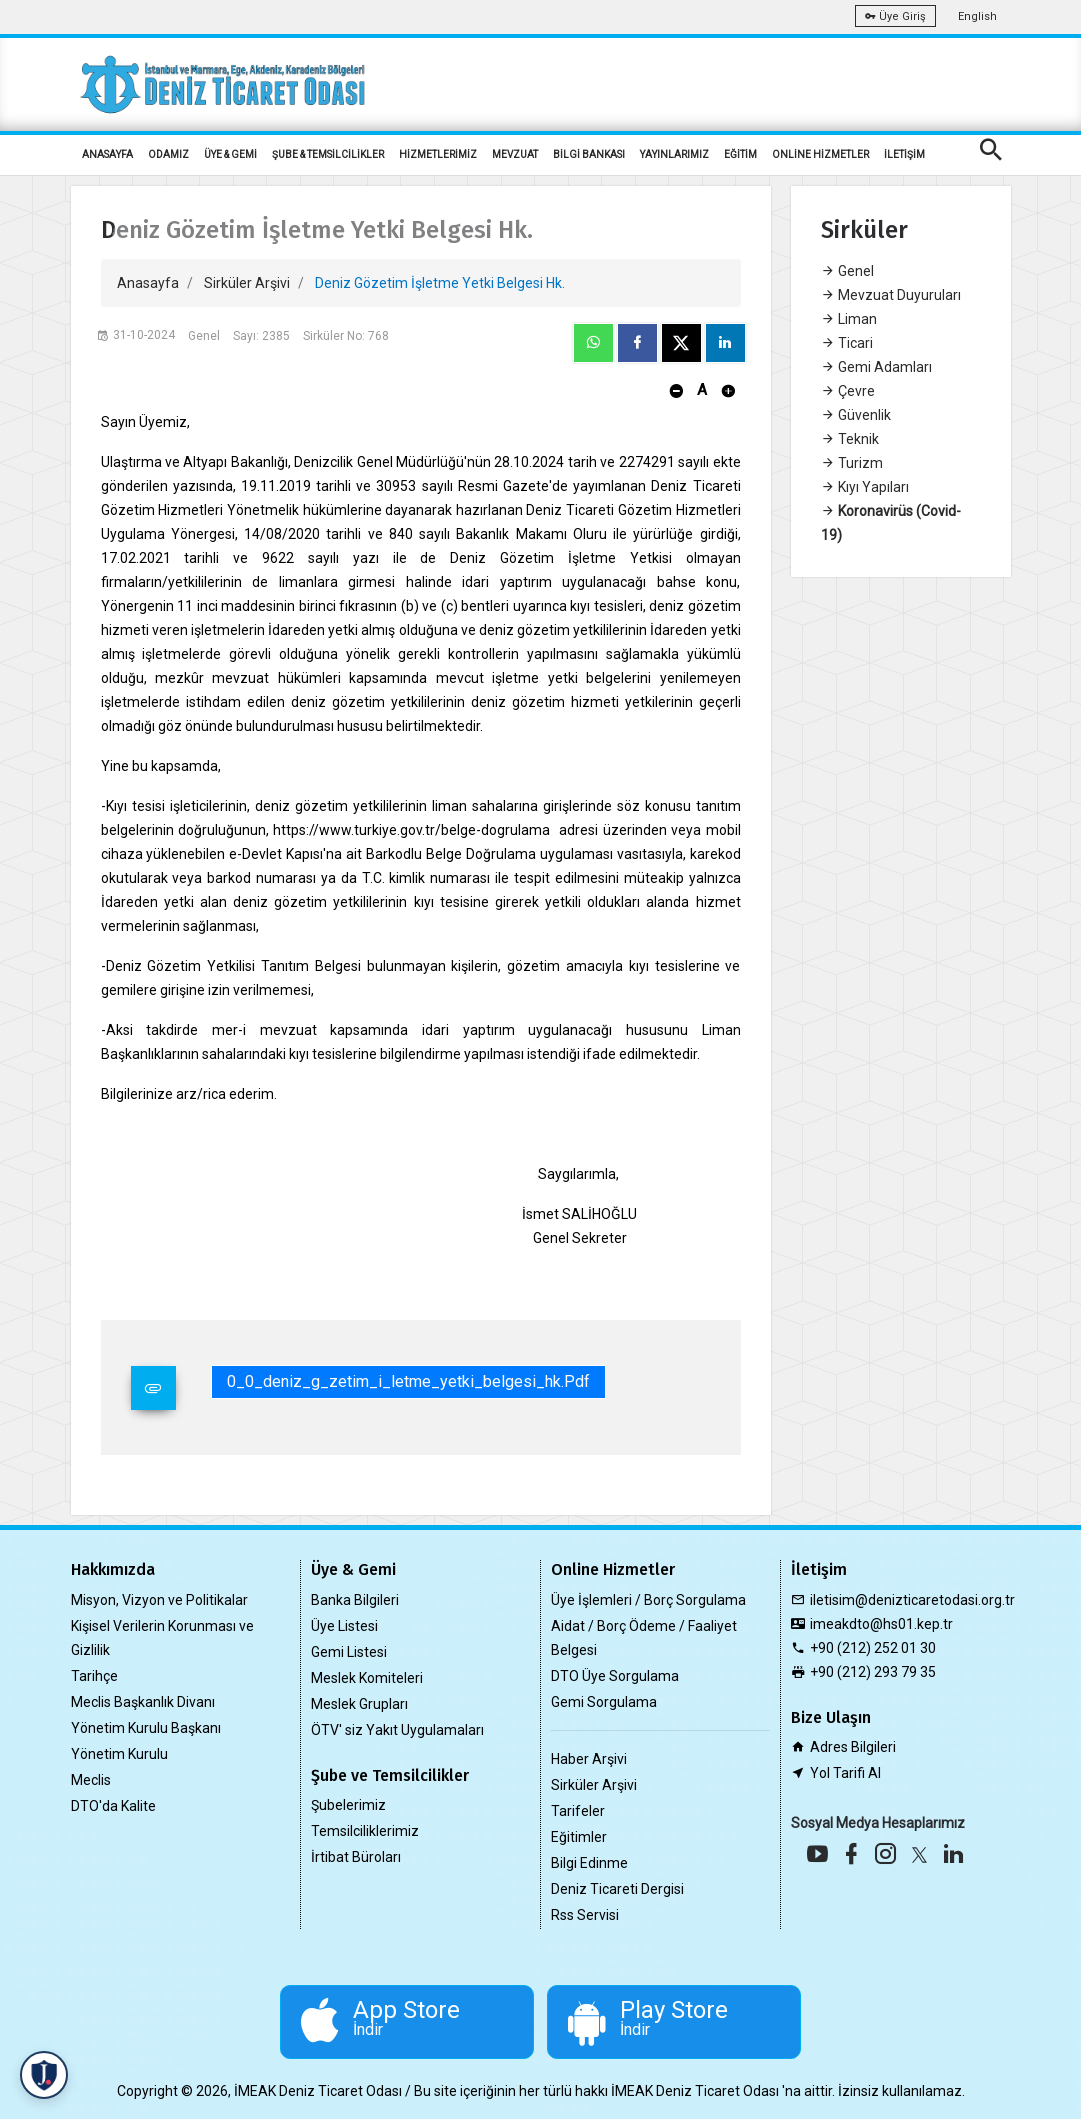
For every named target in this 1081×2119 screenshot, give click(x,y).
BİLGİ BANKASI (589, 154)
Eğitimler (579, 1837)
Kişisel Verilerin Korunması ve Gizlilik (162, 1638)
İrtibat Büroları (356, 1857)
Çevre (848, 391)
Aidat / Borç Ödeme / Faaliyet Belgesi (644, 1638)
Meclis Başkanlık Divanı (143, 1702)
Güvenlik (856, 415)
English (977, 16)
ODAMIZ (168, 154)
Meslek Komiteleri (367, 1678)
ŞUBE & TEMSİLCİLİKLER (328, 154)
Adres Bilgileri (853, 1747)
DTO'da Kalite (113, 1806)
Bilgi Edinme (589, 1863)
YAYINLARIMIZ (674, 154)
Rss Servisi (585, 1915)
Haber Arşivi (589, 1759)
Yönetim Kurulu (119, 1754)
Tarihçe (94, 1676)
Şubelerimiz (348, 1805)
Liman (849, 319)
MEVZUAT (515, 154)
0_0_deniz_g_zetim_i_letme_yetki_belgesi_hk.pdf (408, 1381)
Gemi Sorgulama (604, 1702)
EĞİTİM (740, 154)
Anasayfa (148, 283)
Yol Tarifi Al (845, 1773)
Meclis (91, 1780)
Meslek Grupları (359, 1704)
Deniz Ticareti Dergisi (617, 1889)
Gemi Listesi (349, 1652)
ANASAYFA (107, 154)
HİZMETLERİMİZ (438, 154)
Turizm (852, 463)
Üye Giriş (895, 16)
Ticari (847, 343)
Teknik (850, 439)
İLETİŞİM (904, 154)
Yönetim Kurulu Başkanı (146, 1728)
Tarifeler (578, 1811)
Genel (847, 271)
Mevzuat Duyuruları (891, 295)
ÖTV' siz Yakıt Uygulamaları (397, 1730)
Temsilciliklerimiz (365, 1831)
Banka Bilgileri (355, 1600)
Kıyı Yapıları (865, 487)
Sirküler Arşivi (247, 283)
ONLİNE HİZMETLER (820, 154)
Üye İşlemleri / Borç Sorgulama (648, 1600)
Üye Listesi (344, 1626)
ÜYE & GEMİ (230, 154)
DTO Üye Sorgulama (615, 1676)
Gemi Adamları (876, 367)
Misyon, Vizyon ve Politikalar (159, 1600)
